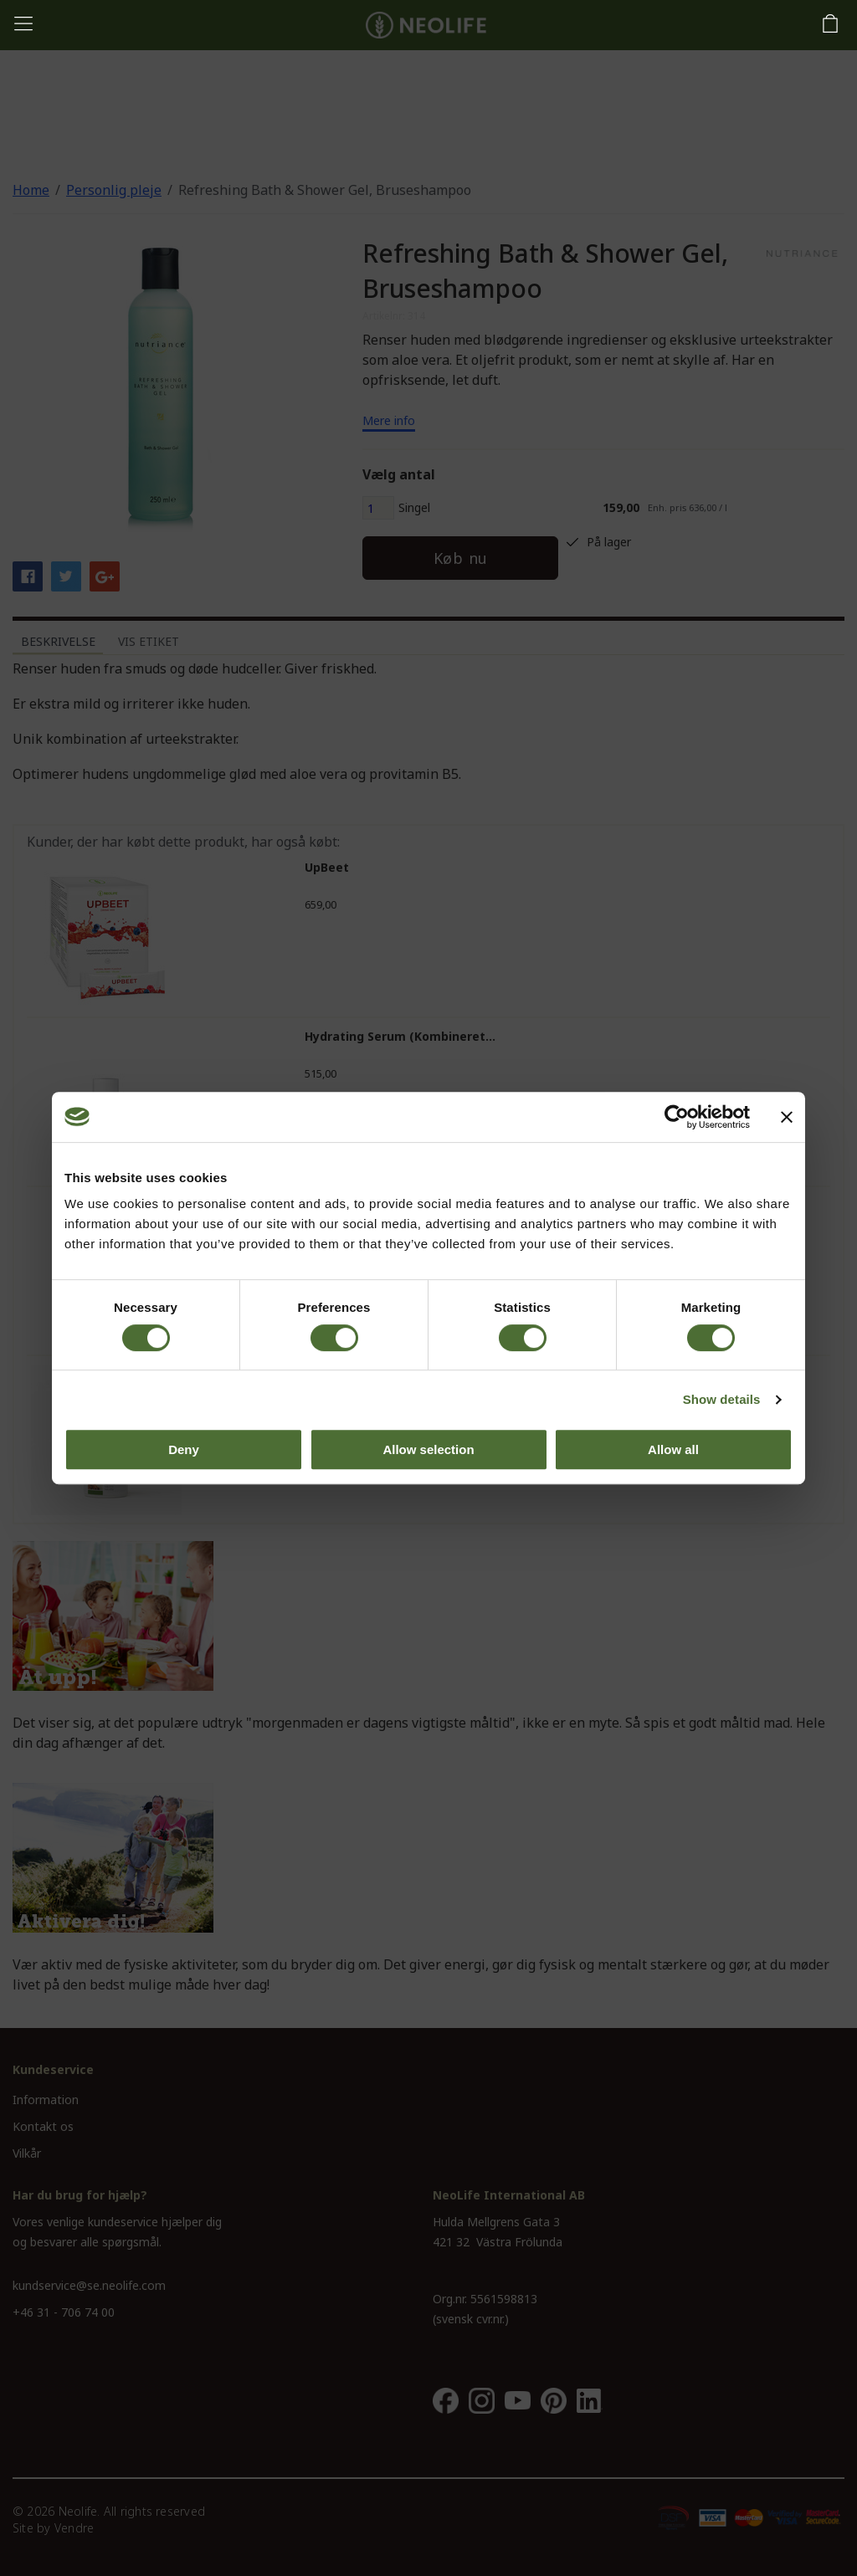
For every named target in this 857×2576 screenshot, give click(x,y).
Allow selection (428, 1449)
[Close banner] (787, 1117)
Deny (183, 1449)
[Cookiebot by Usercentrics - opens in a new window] (676, 1116)
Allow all (673, 1449)
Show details (722, 1399)
